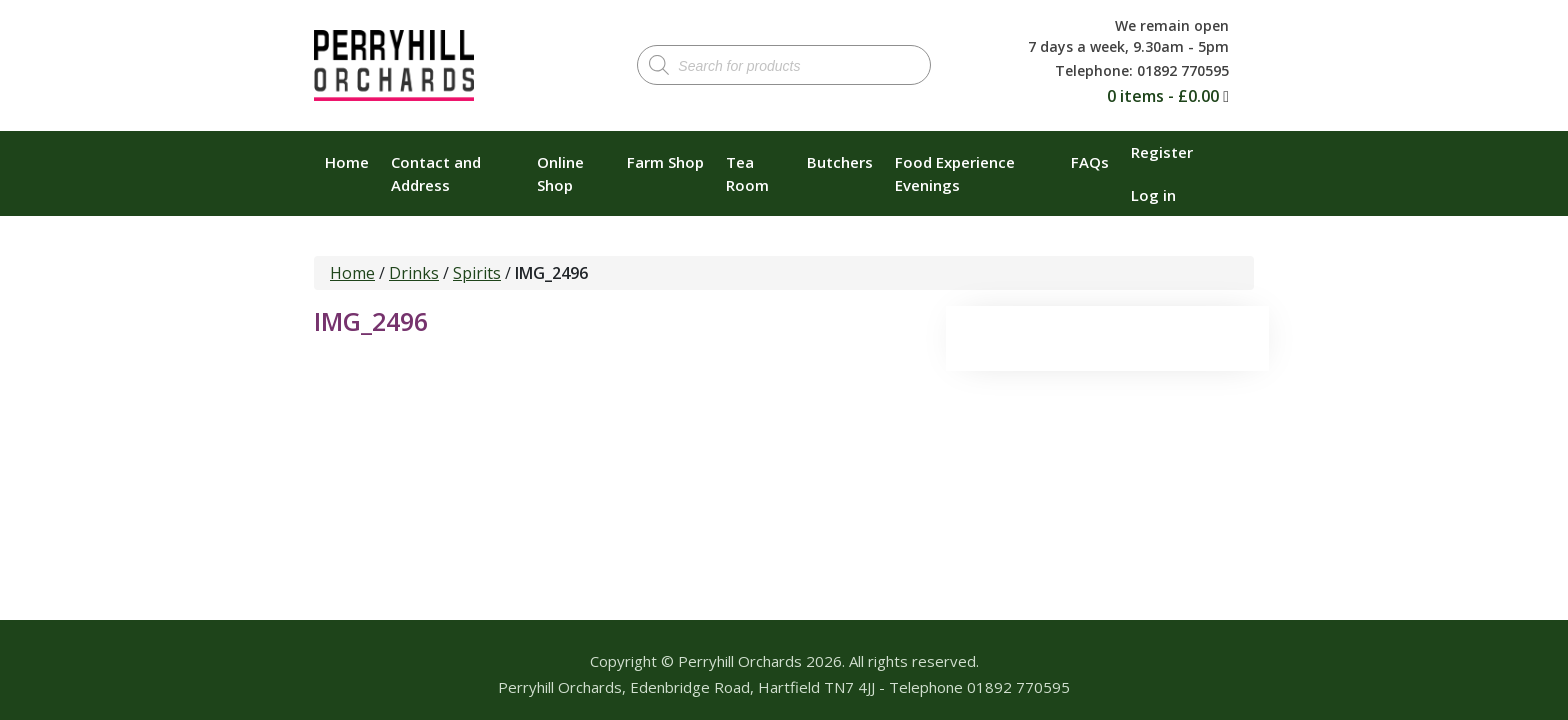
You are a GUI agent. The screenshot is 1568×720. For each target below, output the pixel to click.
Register (1162, 152)
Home (347, 162)
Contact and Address (436, 173)
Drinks (414, 273)
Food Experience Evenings (955, 173)
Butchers (840, 162)
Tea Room (747, 173)
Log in (1153, 195)
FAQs (1090, 162)
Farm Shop (665, 162)
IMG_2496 (371, 321)
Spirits (477, 273)
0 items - (1163, 96)
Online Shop (560, 173)
